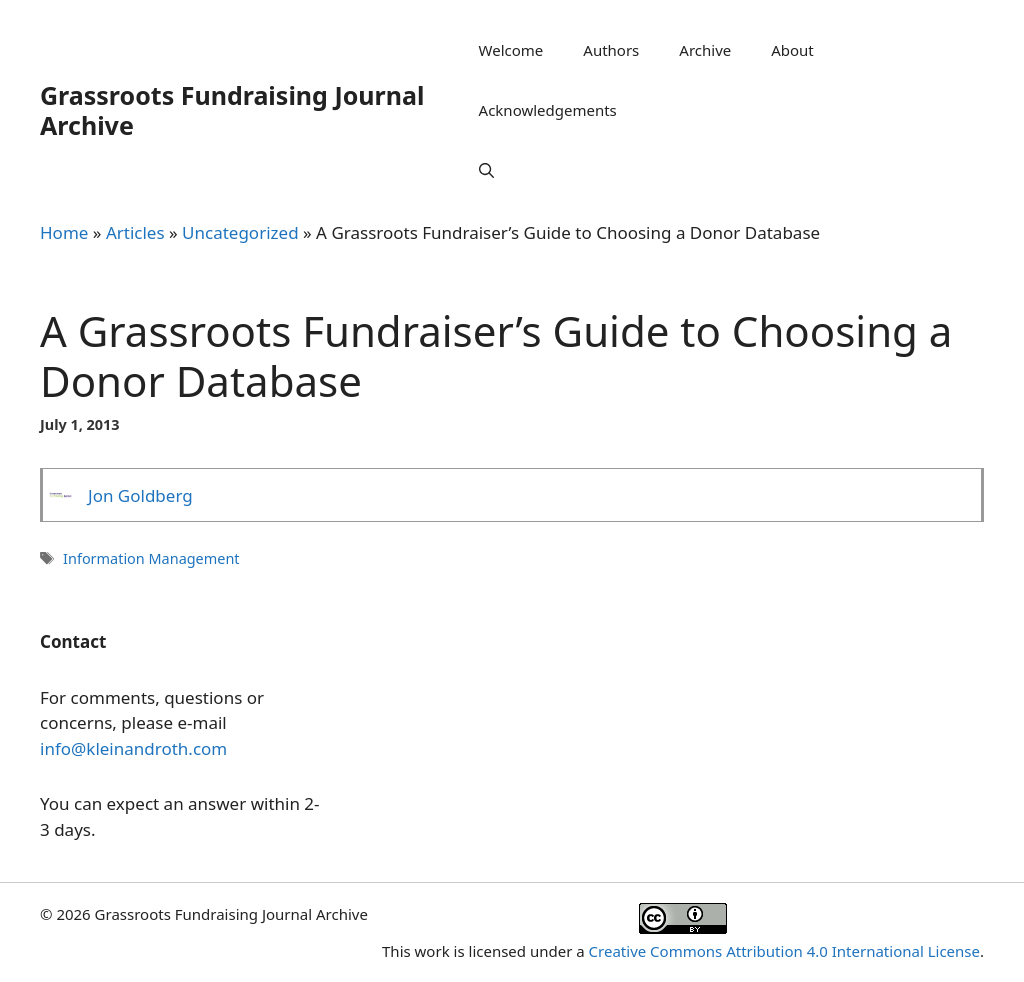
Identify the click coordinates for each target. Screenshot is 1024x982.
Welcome (511, 50)
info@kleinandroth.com (133, 748)
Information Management (151, 558)
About (792, 50)
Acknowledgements (548, 110)
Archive (705, 50)
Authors (611, 50)
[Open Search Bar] (486, 170)
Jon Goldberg (140, 495)
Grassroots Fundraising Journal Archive (232, 110)
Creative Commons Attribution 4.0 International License (784, 951)
